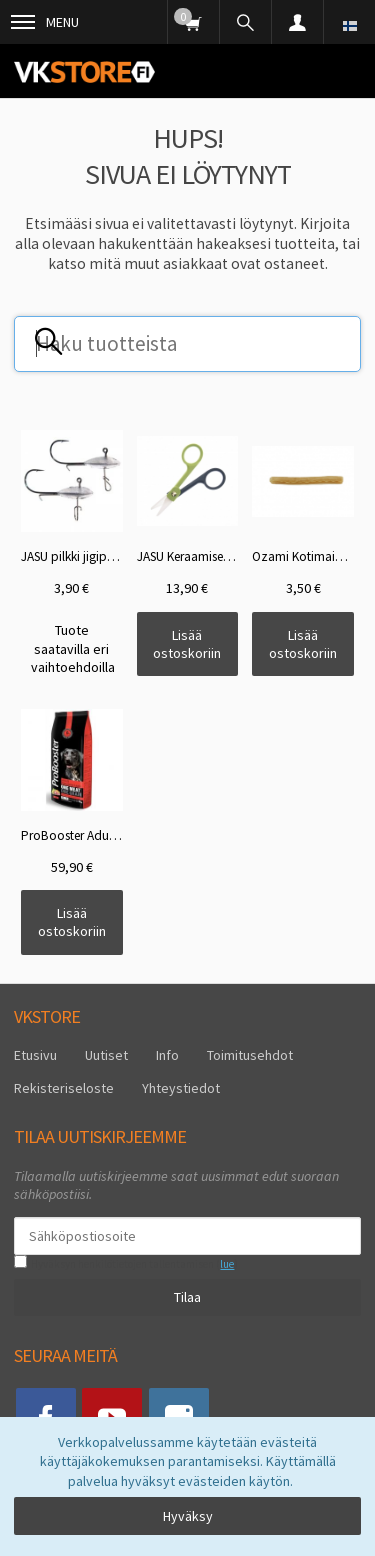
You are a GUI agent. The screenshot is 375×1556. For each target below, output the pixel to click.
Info (167, 1055)
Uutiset (106, 1055)
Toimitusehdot (250, 1055)
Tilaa (187, 1297)
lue (227, 1264)
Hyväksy (188, 1516)
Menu (45, 22)
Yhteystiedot (181, 1088)
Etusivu (35, 1055)
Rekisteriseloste (64, 1088)
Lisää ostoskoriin (187, 644)
